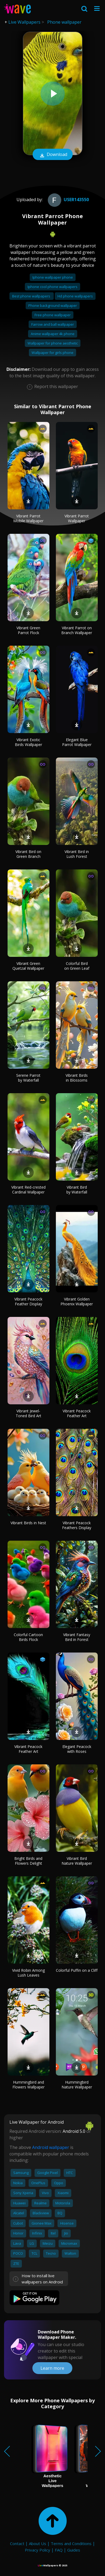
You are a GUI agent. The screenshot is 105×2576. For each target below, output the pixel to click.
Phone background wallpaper (52, 305)
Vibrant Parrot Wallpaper (77, 518)
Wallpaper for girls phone (52, 352)
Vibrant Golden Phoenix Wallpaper (76, 1301)
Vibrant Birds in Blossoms (77, 1078)
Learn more (52, 2368)
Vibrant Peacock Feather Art (77, 1413)
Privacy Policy (37, 2550)
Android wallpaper (50, 2147)
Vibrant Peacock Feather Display (28, 1301)
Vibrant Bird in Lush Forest (77, 854)
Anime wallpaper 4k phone (52, 333)
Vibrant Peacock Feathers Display (76, 1525)
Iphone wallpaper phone (52, 277)
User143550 (67, 199)
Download (52, 154)
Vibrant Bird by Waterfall (76, 1190)
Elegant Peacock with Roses (76, 1749)
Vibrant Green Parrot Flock (28, 630)
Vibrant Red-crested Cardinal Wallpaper (28, 1190)
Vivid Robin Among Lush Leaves (28, 1973)
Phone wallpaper (64, 22)
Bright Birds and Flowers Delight (28, 1861)
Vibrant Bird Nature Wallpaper (77, 1861)
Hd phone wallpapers (75, 296)
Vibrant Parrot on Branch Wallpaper (76, 630)
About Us (37, 2543)
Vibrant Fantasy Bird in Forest (76, 1637)
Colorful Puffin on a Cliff (76, 1970)
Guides (73, 2550)
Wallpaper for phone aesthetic (53, 343)
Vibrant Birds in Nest (28, 1522)
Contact (17, 2543)
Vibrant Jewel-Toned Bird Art (28, 1413)
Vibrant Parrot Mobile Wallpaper (28, 518)
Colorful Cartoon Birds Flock (28, 1637)
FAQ (59, 2550)
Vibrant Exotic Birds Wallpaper (28, 742)
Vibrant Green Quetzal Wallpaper (28, 966)
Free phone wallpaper (53, 314)
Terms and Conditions (71, 2543)
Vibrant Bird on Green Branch (28, 854)
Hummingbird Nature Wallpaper (77, 2085)
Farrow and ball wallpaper (52, 324)
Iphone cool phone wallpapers (52, 286)
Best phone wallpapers (31, 296)
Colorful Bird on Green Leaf (76, 966)
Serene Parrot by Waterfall (28, 1078)
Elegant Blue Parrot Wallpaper (77, 742)
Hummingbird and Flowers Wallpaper (28, 2085)
